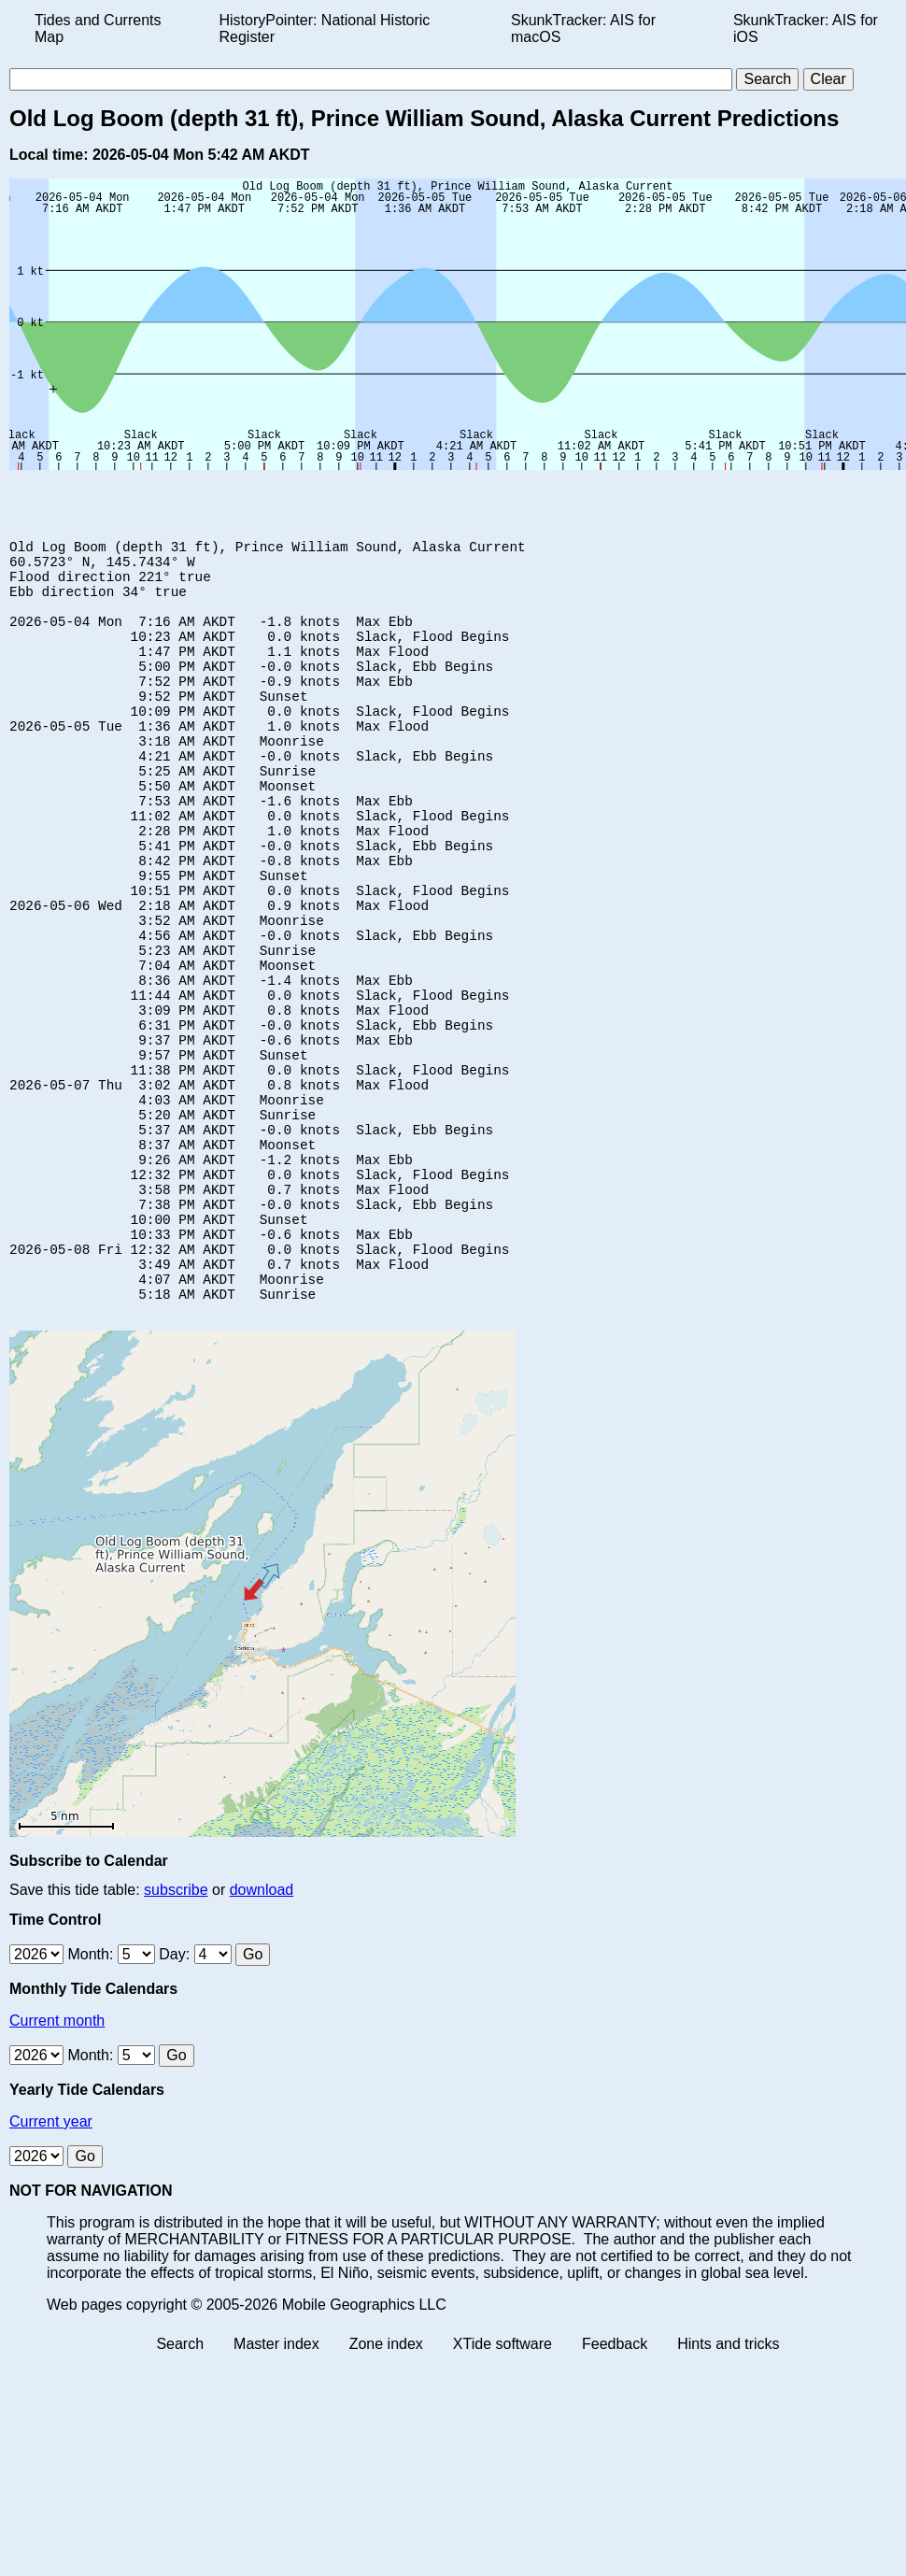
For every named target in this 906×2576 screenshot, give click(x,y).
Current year (50, 2264)
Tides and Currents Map (98, 28)
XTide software (502, 2487)
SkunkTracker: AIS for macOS (583, 28)
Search (180, 2487)
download (262, 2033)
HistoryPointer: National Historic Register (325, 28)
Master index (276, 2487)
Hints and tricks (728, 2487)
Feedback (614, 2487)
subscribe (175, 2033)
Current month (57, 2163)
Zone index (386, 2487)
